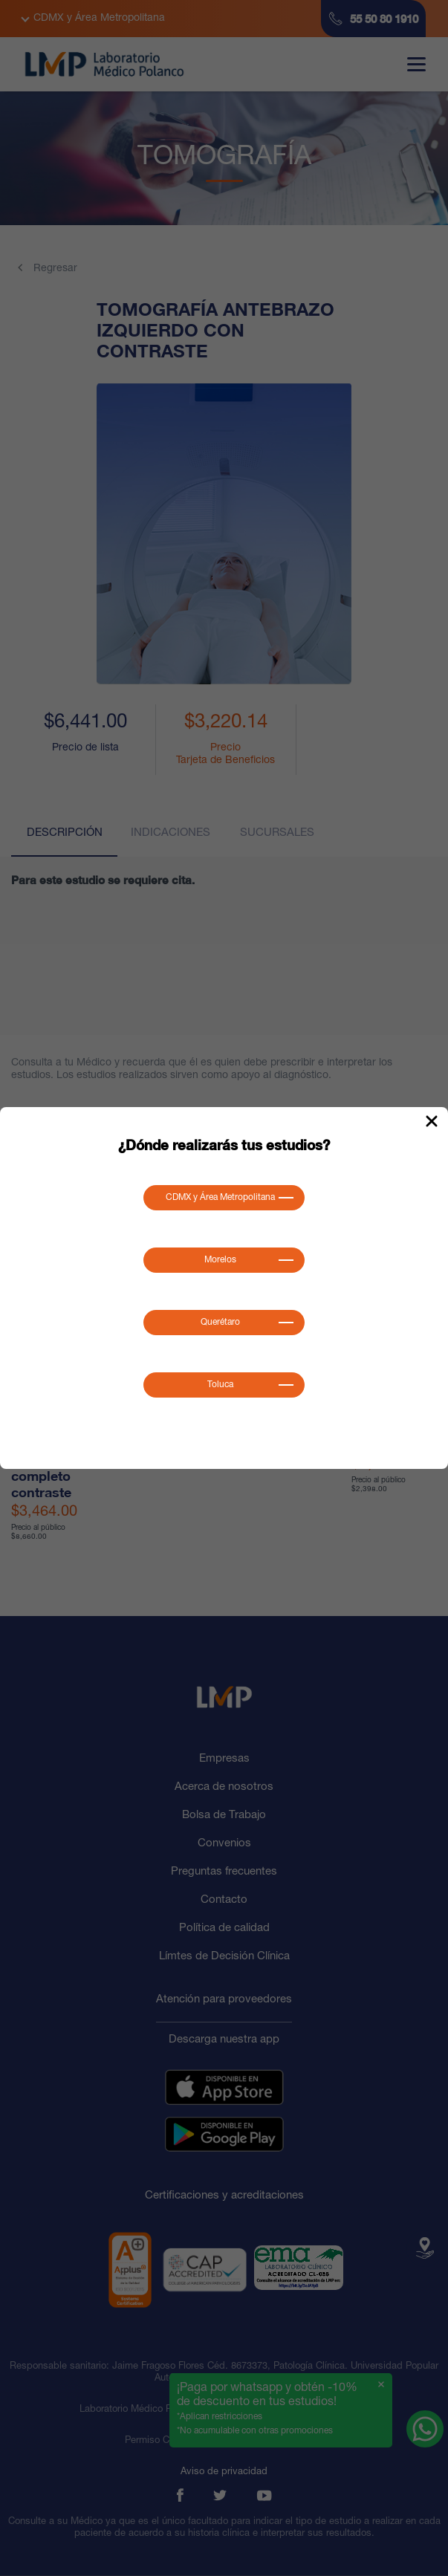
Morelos (220, 1260)
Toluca (220, 1385)
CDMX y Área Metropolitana (220, 1197)
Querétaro (220, 1322)
